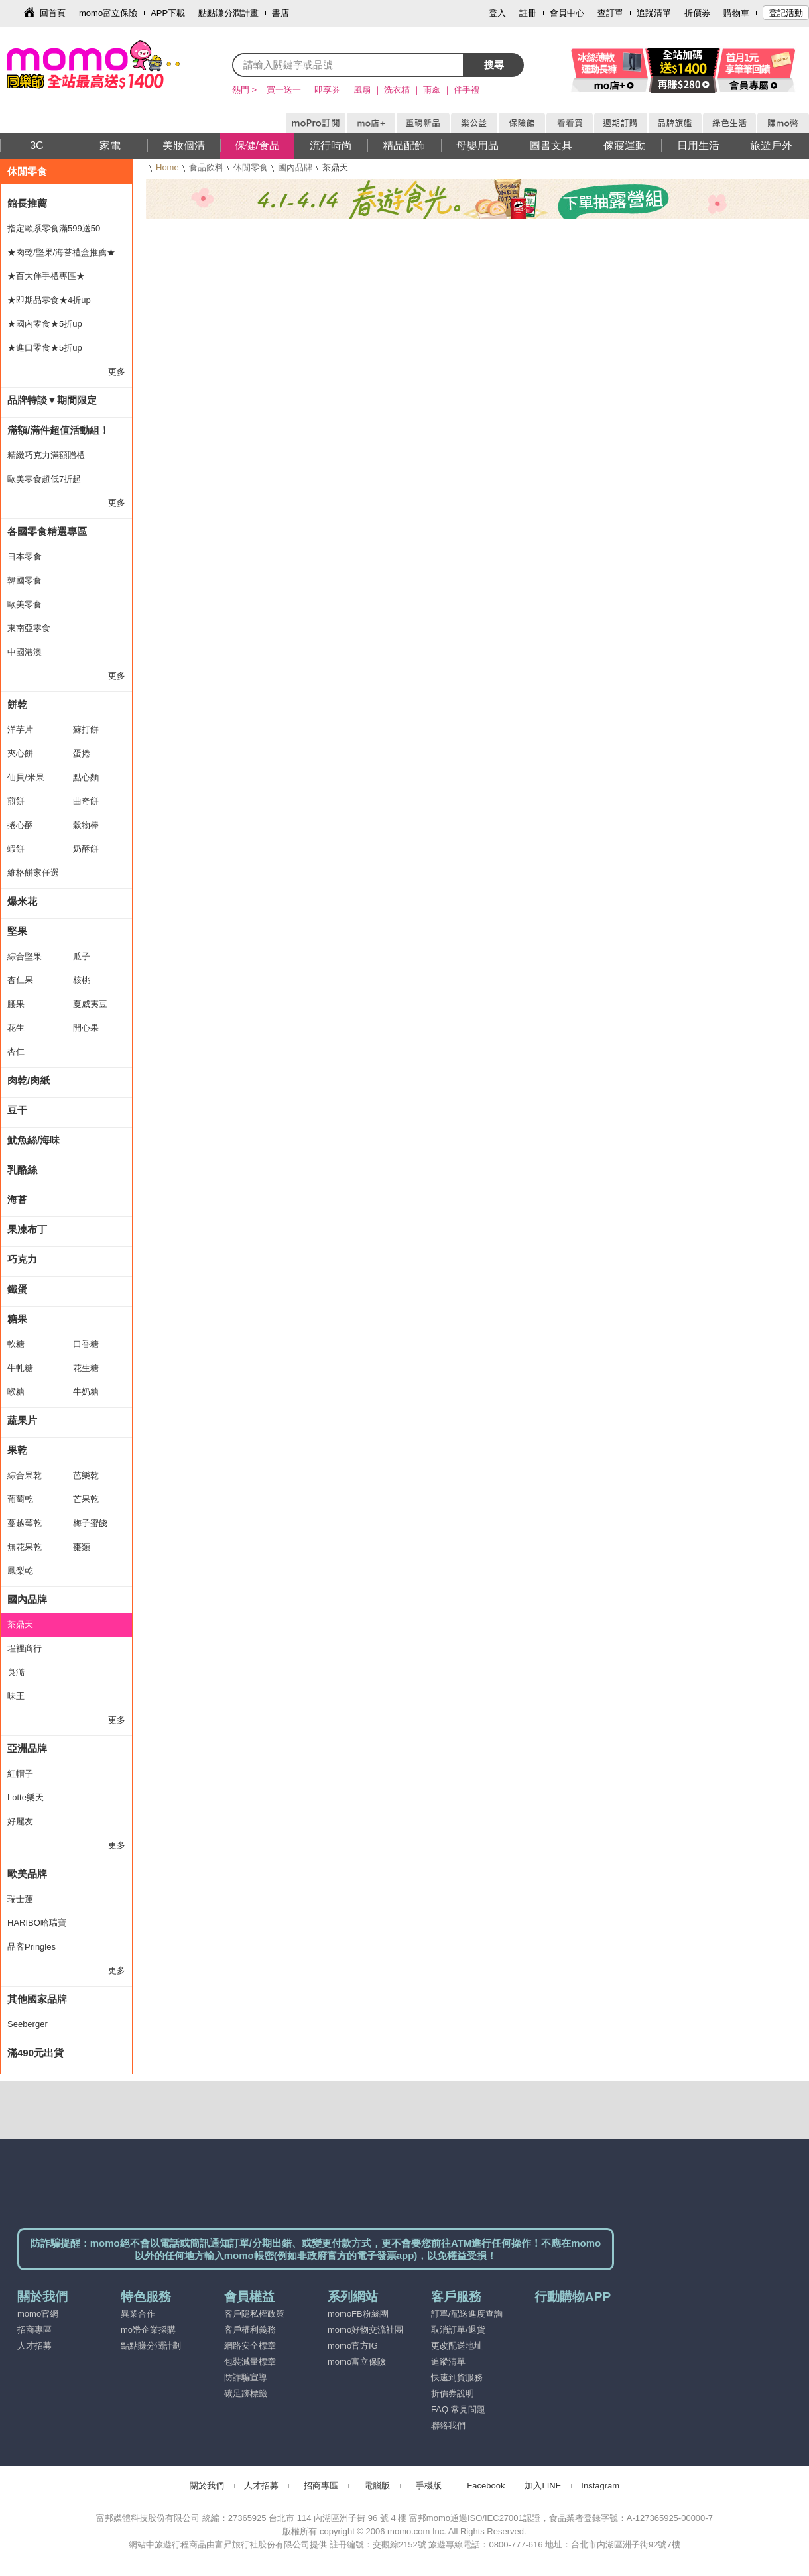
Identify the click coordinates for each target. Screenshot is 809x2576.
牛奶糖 (86, 1392)
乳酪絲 (22, 1169)
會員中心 (567, 13)
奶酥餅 (86, 849)
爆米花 (22, 901)
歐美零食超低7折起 (44, 479)
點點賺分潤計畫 (228, 13)
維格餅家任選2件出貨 (33, 876)
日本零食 (24, 556)
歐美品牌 (27, 1873)
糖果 (17, 1318)
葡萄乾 (20, 1499)
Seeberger (27, 2024)
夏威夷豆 (90, 1004)
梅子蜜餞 (90, 1523)
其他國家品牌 (37, 1999)
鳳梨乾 (20, 1571)
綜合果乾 (24, 1475)
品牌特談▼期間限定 (52, 400)
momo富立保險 (108, 13)
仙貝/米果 (25, 777)
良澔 (16, 1672)
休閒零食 (250, 167)
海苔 (17, 1199)
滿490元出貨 (35, 2052)
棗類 (81, 1547)
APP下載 (168, 13)
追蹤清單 (654, 13)
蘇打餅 (86, 729)
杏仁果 (20, 980)
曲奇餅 (86, 801)
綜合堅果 (24, 956)
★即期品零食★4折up (49, 300)
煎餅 (16, 801)
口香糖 (86, 1344)
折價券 (697, 13)
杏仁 (16, 1052)
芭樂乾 (86, 1475)
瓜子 (81, 956)
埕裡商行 (24, 1648)
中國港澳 (24, 652)
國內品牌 (295, 167)
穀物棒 (86, 825)
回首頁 (53, 13)
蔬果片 (22, 1420)
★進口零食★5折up (44, 348)
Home (167, 167)
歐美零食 (24, 604)
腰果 (16, 1004)
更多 (116, 372)
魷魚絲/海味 (33, 1139)
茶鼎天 (20, 1624)
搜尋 (494, 64)
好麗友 (20, 1821)
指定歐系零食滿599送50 (53, 228)
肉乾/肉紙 (28, 1080)
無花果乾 (24, 1547)
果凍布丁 (27, 1229)
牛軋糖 (20, 1368)
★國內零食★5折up (44, 324)
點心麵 (86, 777)
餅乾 (17, 704)
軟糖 (16, 1344)
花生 (16, 1028)
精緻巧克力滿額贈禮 (46, 455)
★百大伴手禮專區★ (46, 276)
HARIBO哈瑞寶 (36, 1923)
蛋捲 (81, 753)
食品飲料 (206, 167)
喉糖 (16, 1392)
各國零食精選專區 (47, 531)
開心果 (86, 1028)
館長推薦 (27, 203)
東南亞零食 (28, 628)
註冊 (527, 13)
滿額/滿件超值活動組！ (58, 430)
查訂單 (610, 13)
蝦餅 (16, 849)
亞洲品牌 (27, 1748)
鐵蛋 (17, 1289)
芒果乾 (86, 1499)
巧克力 (22, 1259)
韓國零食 (24, 580)
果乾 (17, 1450)
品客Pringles (31, 1947)
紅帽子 (20, 1774)
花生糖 (86, 1368)
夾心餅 (20, 753)
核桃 (81, 980)
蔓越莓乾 (24, 1523)
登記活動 (786, 13)
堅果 (17, 931)
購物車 (736, 13)
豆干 (17, 1110)
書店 (280, 13)
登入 (497, 13)
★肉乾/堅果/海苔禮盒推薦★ (61, 252)
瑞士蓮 (20, 1899)
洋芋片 (20, 729)
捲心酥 (20, 825)
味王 (16, 1696)
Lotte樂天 (25, 1797)
